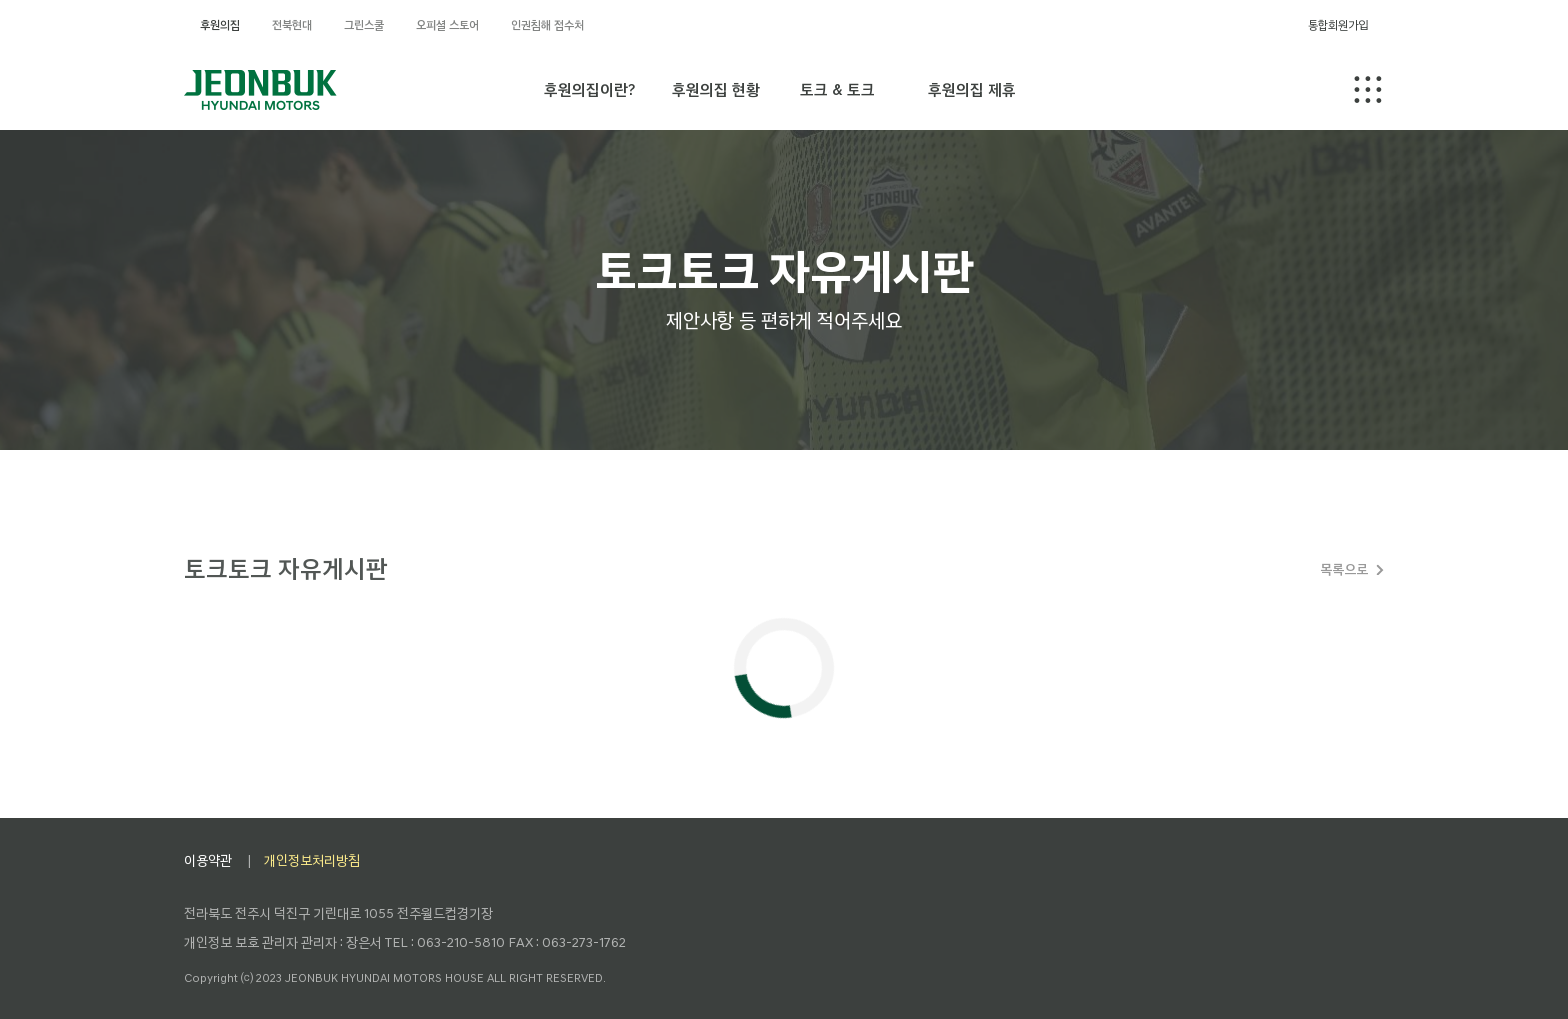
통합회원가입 (1338, 25)
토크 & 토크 (837, 89)
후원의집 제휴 (972, 89)
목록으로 (1344, 569)
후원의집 (220, 25)
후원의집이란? (589, 89)
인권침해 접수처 (547, 25)
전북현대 (292, 25)
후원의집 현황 (716, 89)
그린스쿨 (364, 25)
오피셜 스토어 (447, 25)
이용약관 (208, 860)
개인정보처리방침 (312, 860)
